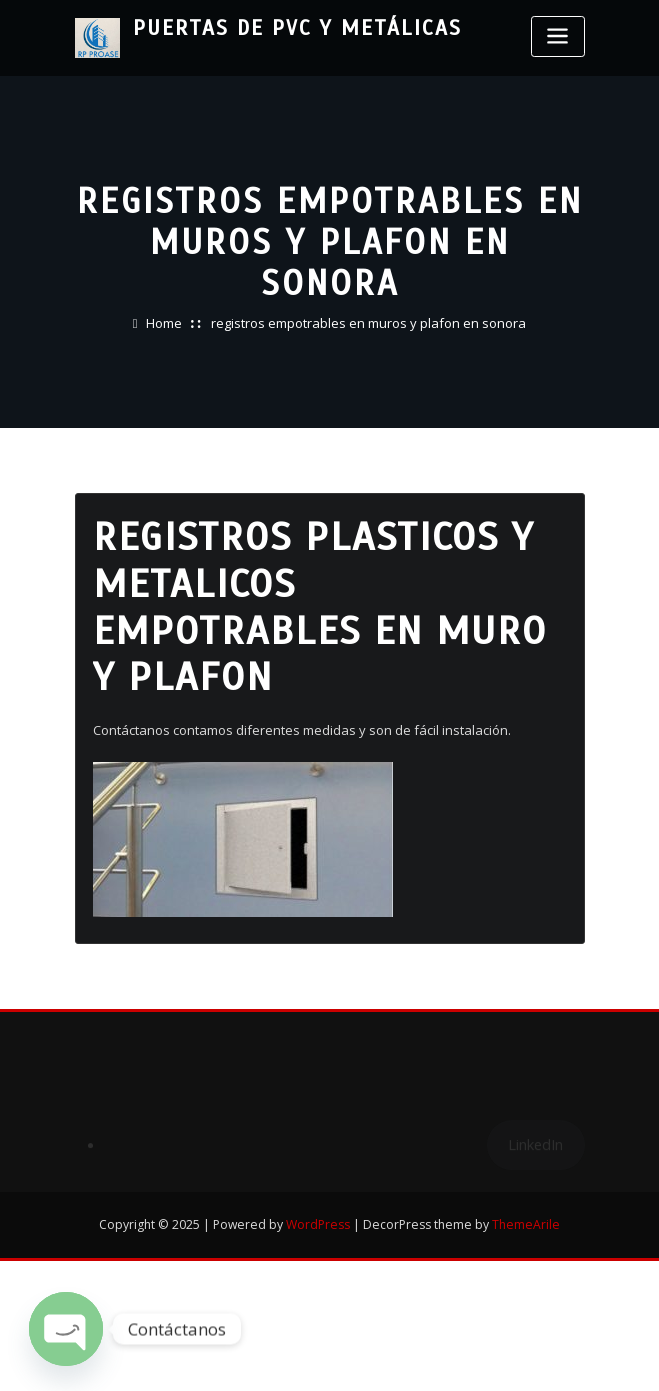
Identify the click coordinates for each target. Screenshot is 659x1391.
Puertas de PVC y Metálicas (297, 28)
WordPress (318, 1224)
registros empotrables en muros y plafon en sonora (368, 323)
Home (164, 323)
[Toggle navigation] (558, 36)
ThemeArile (526, 1224)
